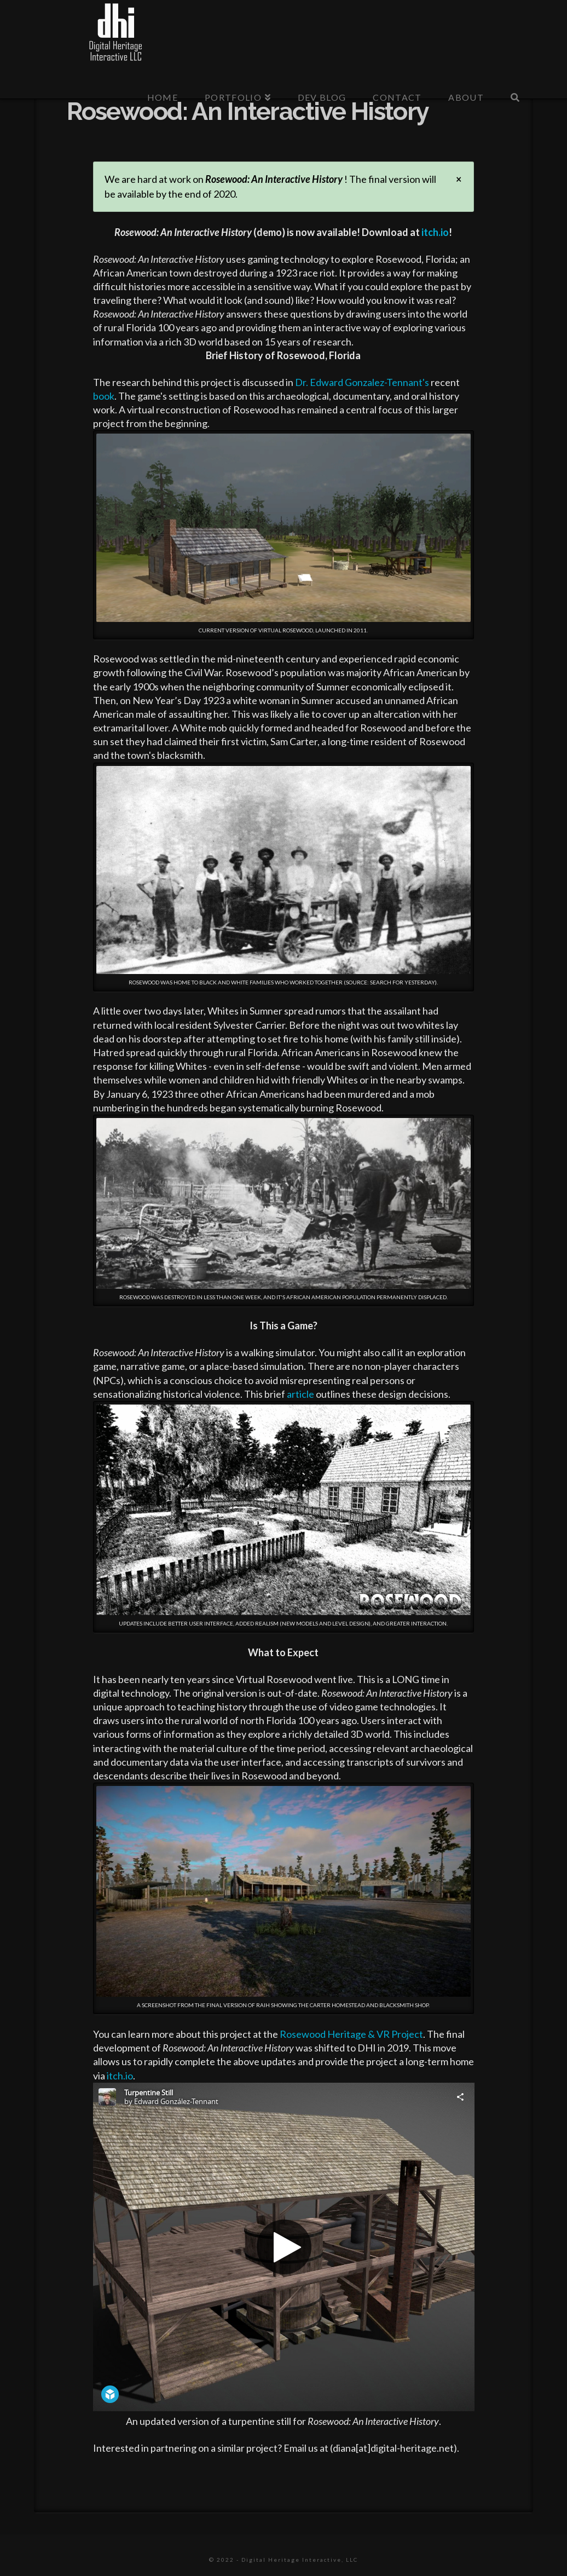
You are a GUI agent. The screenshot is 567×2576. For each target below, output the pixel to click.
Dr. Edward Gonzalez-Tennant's (362, 382)
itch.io (435, 232)
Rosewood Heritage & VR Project (351, 2034)
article (300, 1394)
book (103, 396)
